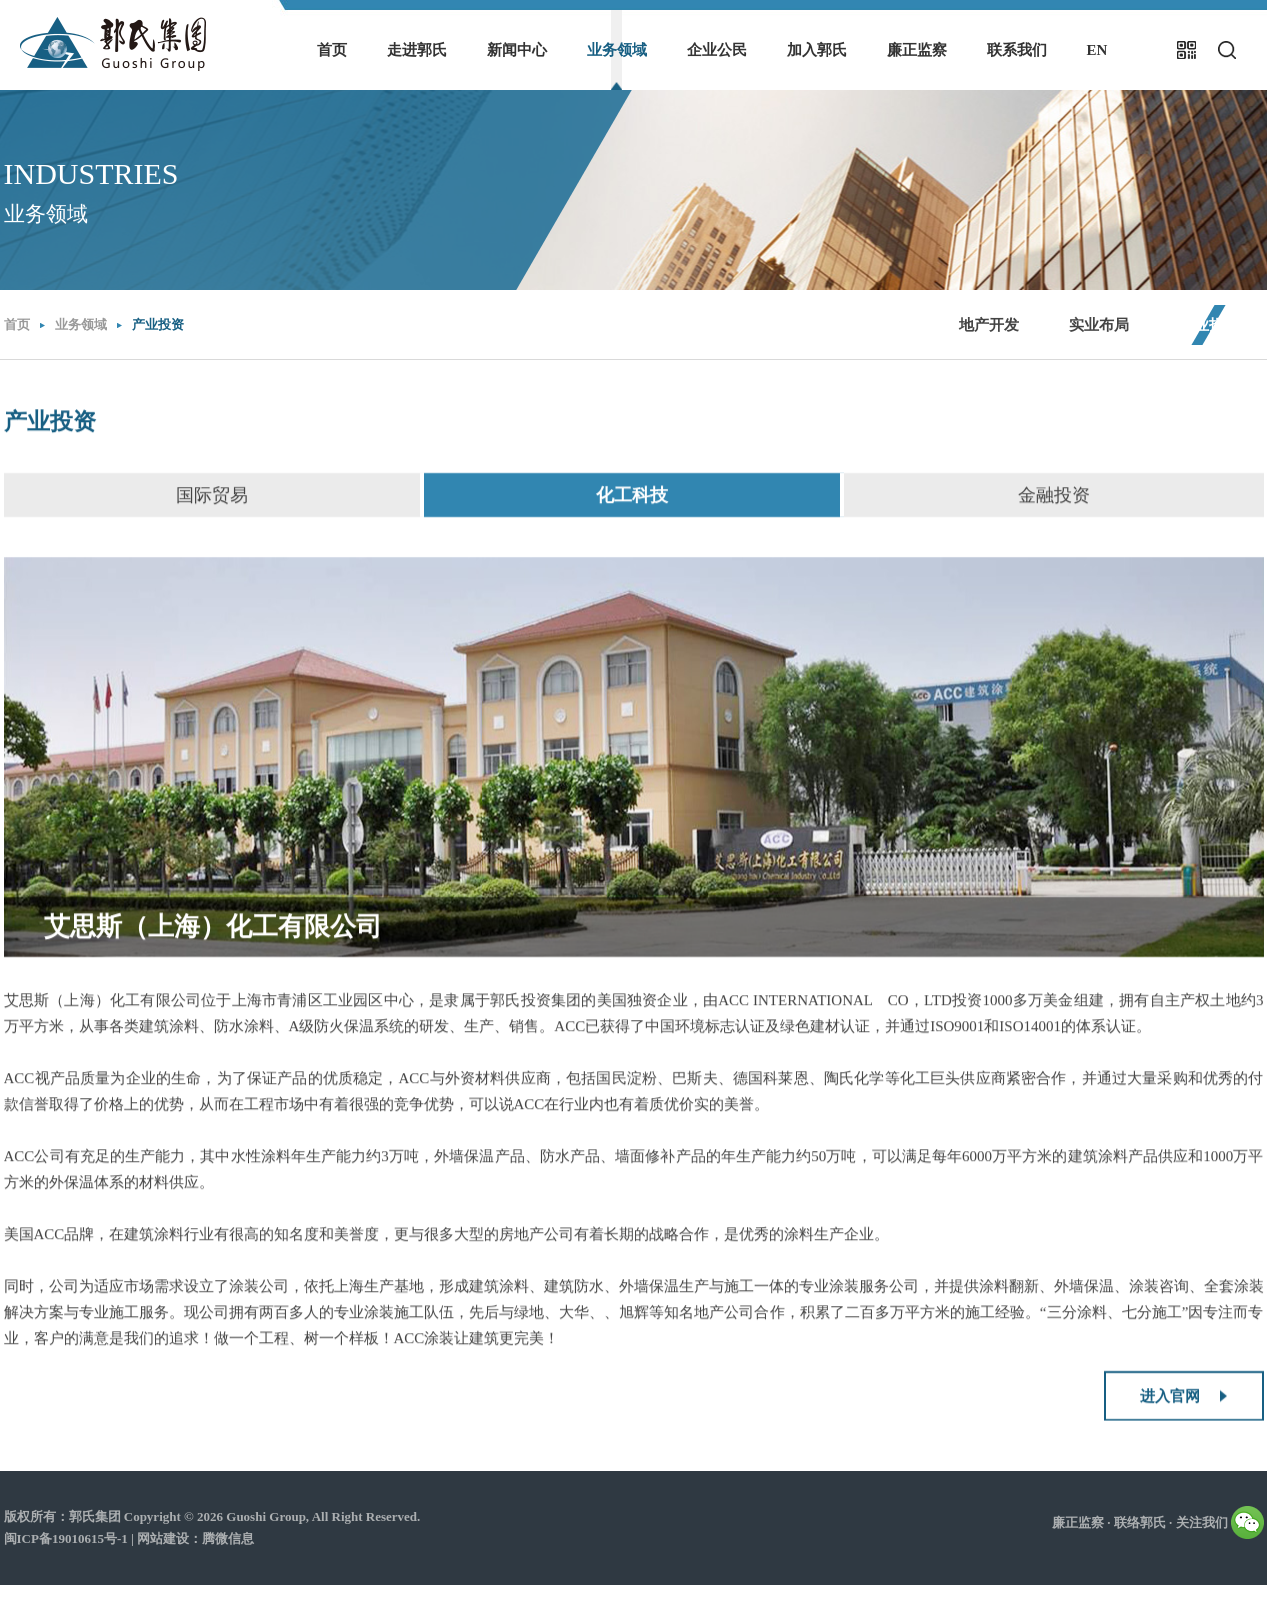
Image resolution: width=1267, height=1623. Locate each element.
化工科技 (632, 509)
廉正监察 (917, 50)
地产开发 (989, 325)
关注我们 (1220, 1518)
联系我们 (1017, 50)
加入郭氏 (817, 50)
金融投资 (1054, 509)
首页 (332, 50)
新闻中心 (517, 50)
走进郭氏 (417, 50)
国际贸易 (212, 509)
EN (1097, 50)
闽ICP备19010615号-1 (66, 1538)
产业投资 (158, 324)
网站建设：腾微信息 (195, 1538)
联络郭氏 (1140, 1522)
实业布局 (1099, 325)
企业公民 (717, 50)
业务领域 (617, 50)
